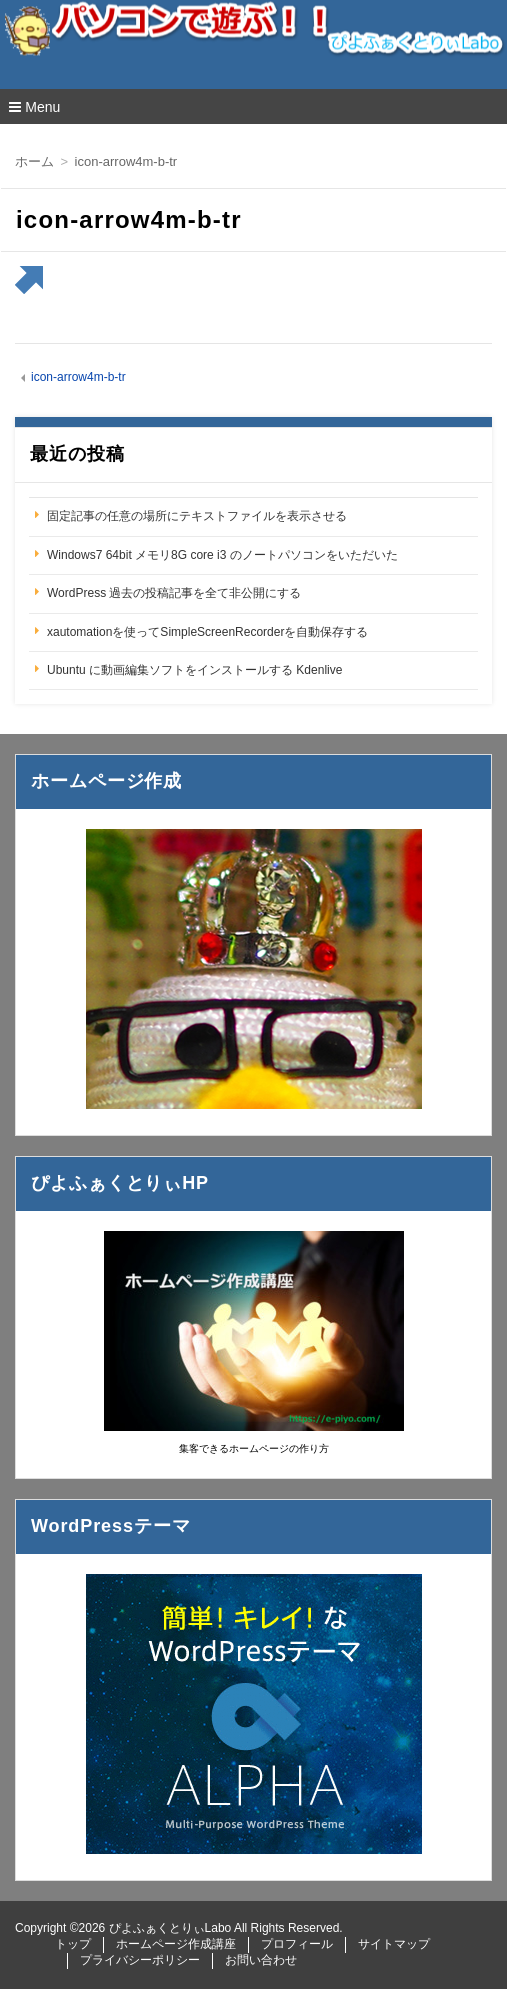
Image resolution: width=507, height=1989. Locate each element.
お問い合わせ (261, 1960)
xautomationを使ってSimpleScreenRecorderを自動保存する (207, 632)
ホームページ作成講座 (176, 1944)
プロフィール (297, 1944)
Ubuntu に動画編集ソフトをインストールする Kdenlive (194, 670)
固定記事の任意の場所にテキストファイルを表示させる (197, 516)
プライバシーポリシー (140, 1960)
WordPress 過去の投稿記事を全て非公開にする (174, 593)
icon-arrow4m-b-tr (78, 377)
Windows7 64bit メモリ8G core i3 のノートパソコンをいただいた (222, 555)
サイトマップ (394, 1944)
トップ (73, 1944)
